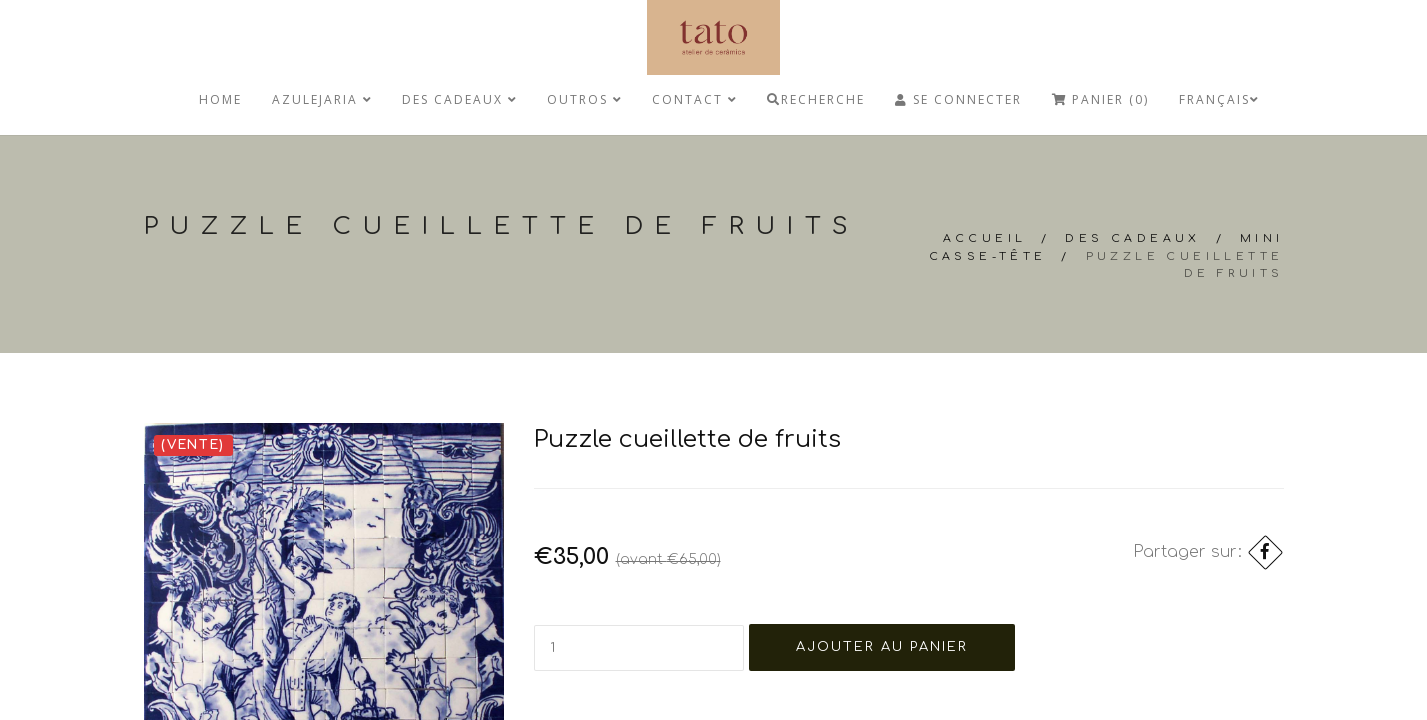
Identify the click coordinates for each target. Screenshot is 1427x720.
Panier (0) (1100, 99)
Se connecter (958, 99)
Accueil (985, 238)
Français (1219, 99)
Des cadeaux (459, 99)
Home (220, 99)
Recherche (816, 99)
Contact (694, 99)
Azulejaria (322, 99)
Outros (584, 99)
